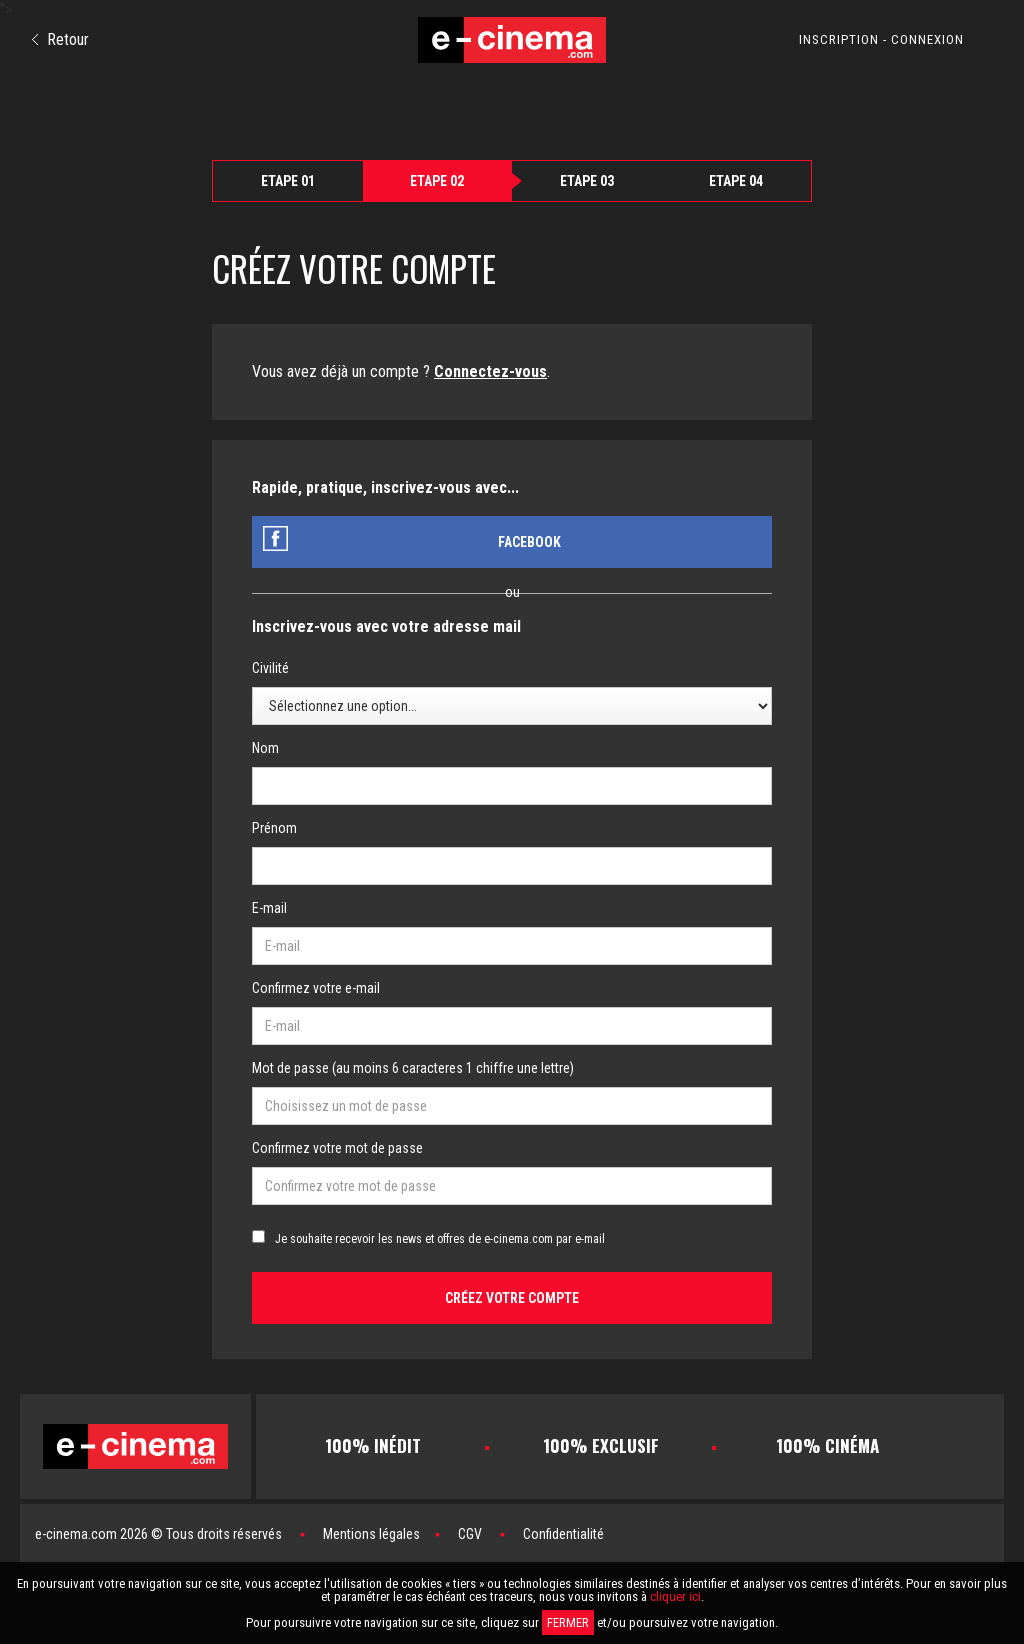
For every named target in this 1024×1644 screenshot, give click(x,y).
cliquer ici (675, 1596)
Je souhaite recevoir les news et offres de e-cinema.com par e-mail (440, 1239)
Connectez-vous (490, 371)
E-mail (269, 908)
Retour (60, 39)
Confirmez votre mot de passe (337, 1148)
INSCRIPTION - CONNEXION (881, 39)
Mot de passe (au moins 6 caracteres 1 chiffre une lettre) (413, 1068)
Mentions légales (371, 1534)
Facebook (529, 542)
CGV (470, 1534)
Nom (265, 748)
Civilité (270, 668)
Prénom (274, 828)
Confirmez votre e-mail (316, 988)
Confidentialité (563, 1534)
